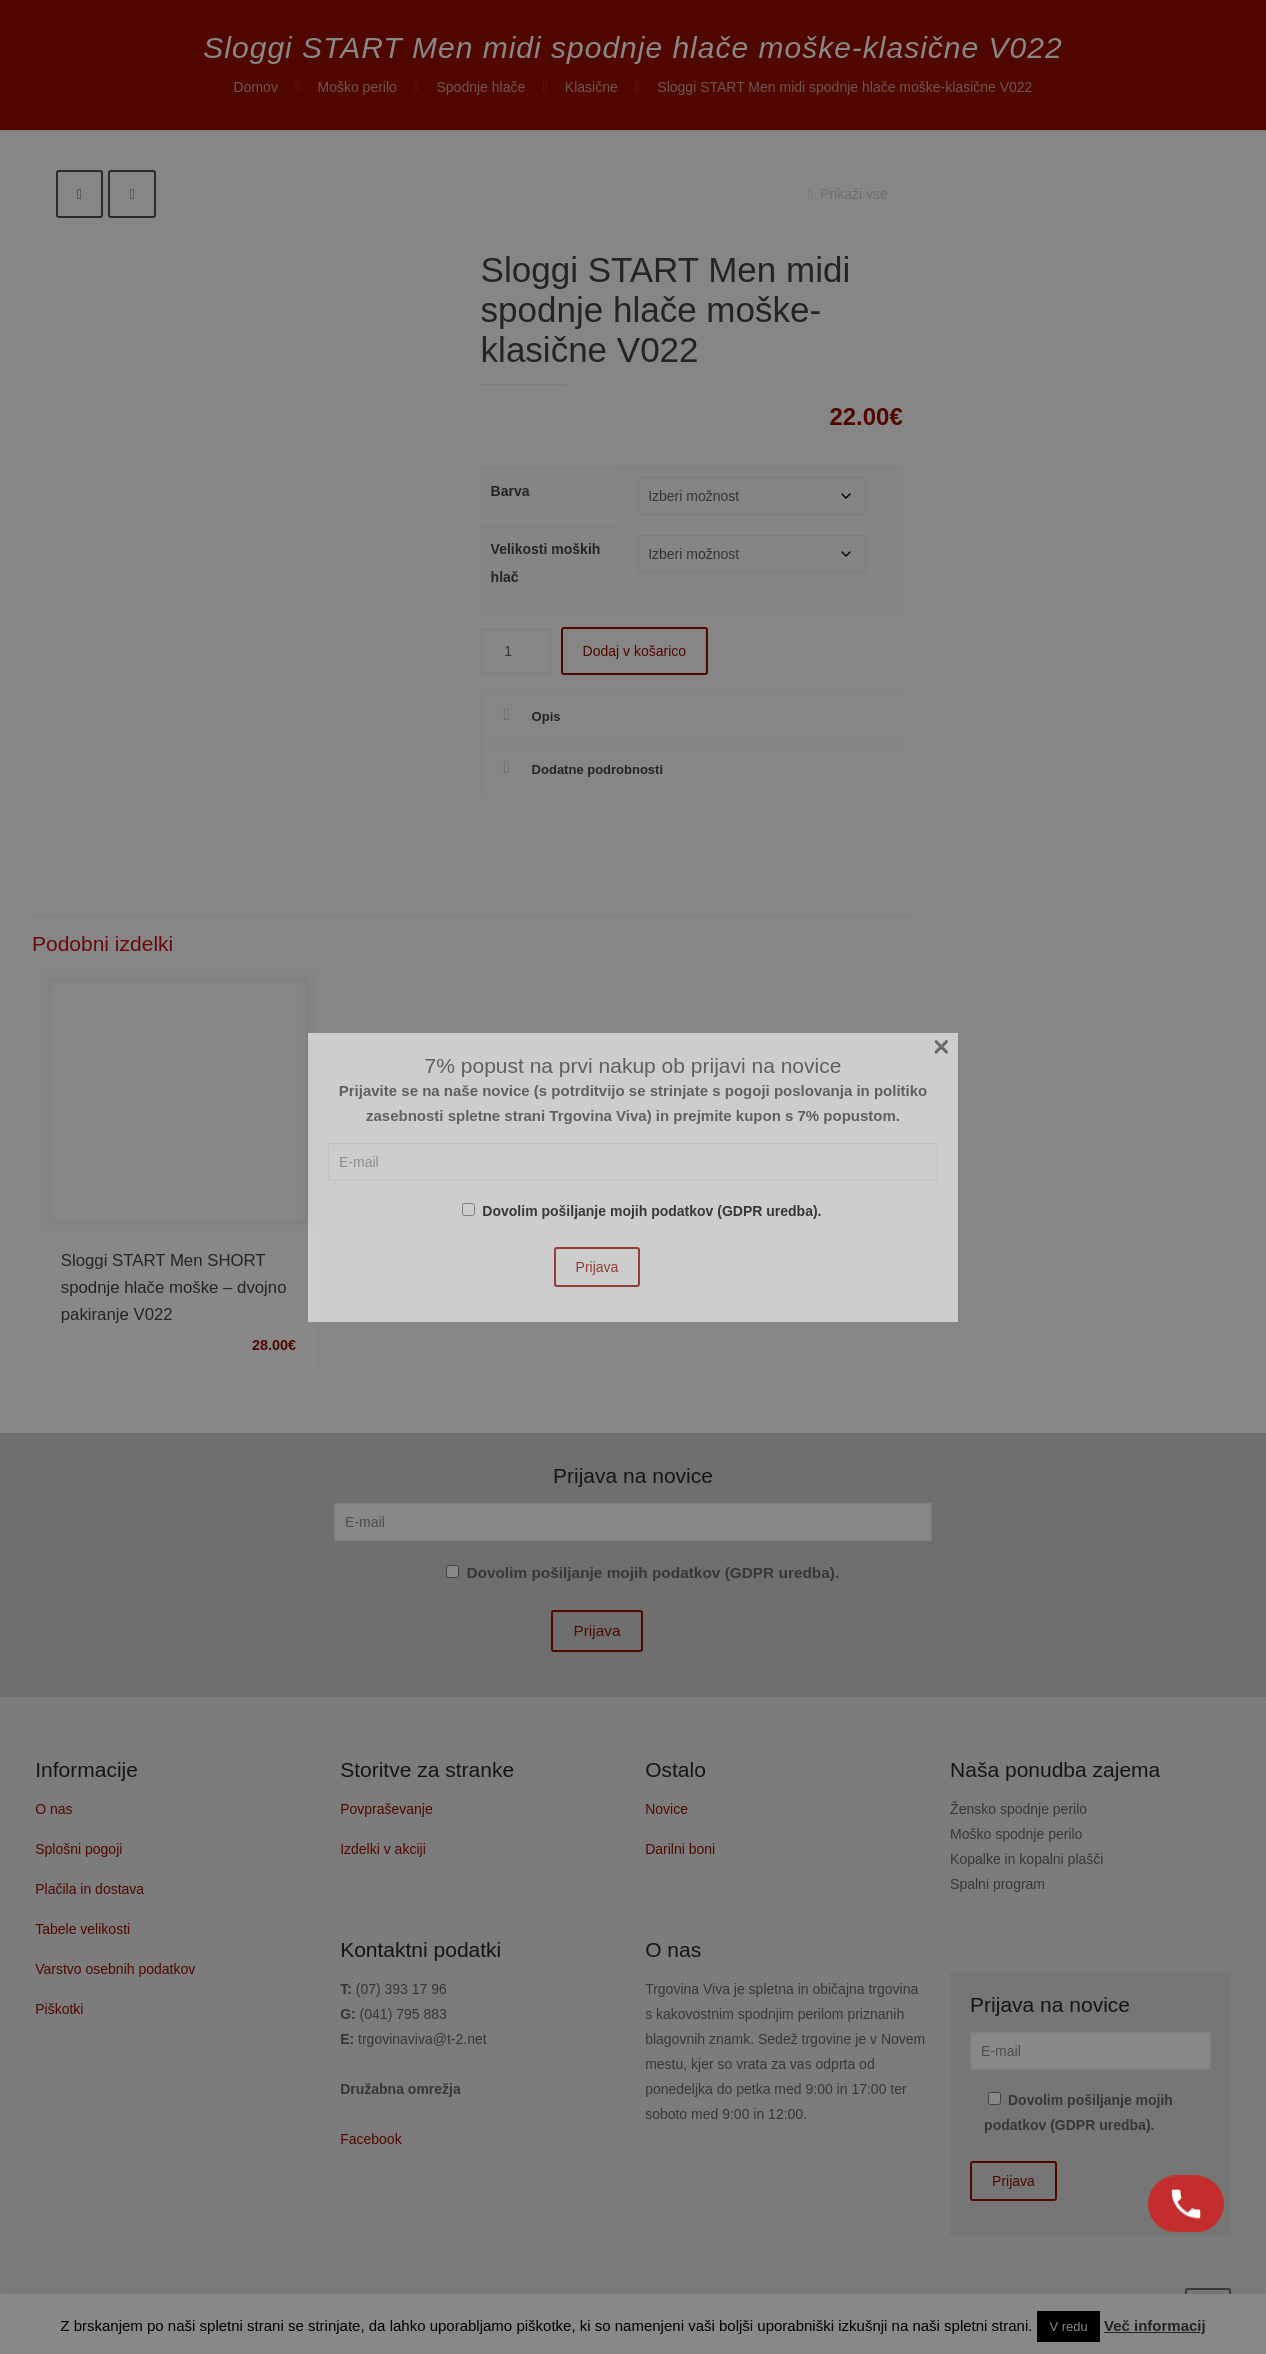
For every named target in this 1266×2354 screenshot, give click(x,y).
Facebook (370, 2139)
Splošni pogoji (78, 1849)
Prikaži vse (844, 194)
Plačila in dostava (89, 1889)
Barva (510, 491)
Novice (666, 1809)
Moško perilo (357, 87)
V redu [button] (1068, 2326)
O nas (53, 1809)
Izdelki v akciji (383, 1849)
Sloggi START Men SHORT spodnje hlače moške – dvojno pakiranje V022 (174, 1287)
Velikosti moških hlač (546, 563)
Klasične (591, 87)
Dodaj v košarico (635, 651)
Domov (256, 87)
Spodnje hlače (480, 87)
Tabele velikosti (82, 1929)
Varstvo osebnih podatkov (115, 1969)
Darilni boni (680, 1849)
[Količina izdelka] (516, 651)
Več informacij (1155, 2325)
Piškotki (59, 2009)
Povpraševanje (386, 1809)
